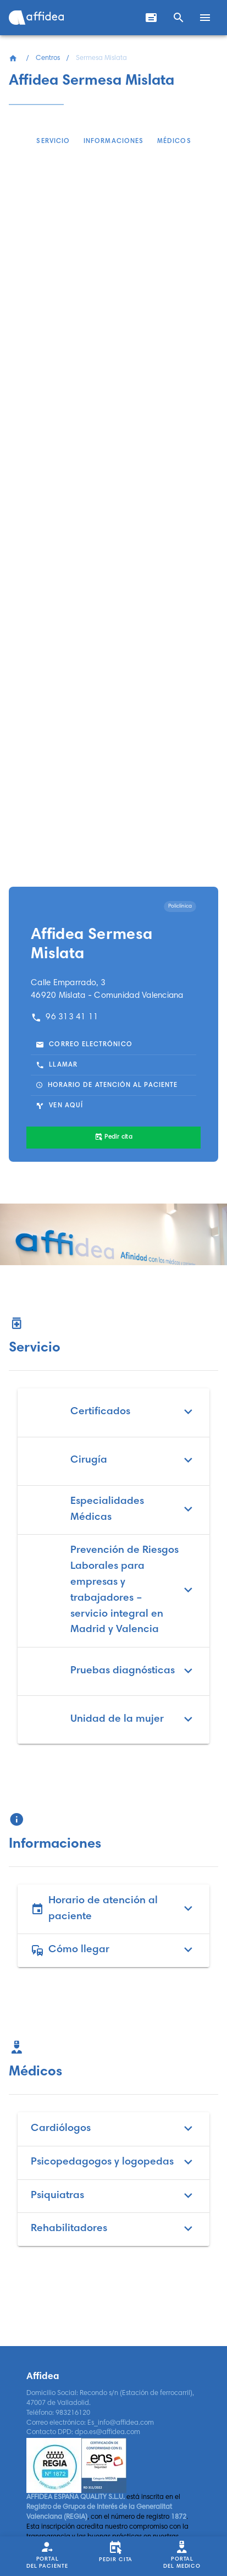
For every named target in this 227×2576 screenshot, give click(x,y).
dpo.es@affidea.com (107, 2432)
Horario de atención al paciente (113, 1909)
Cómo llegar (113, 1950)
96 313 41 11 (65, 1017)
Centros (48, 58)
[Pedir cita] (113, 1138)
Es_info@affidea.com (120, 2423)
